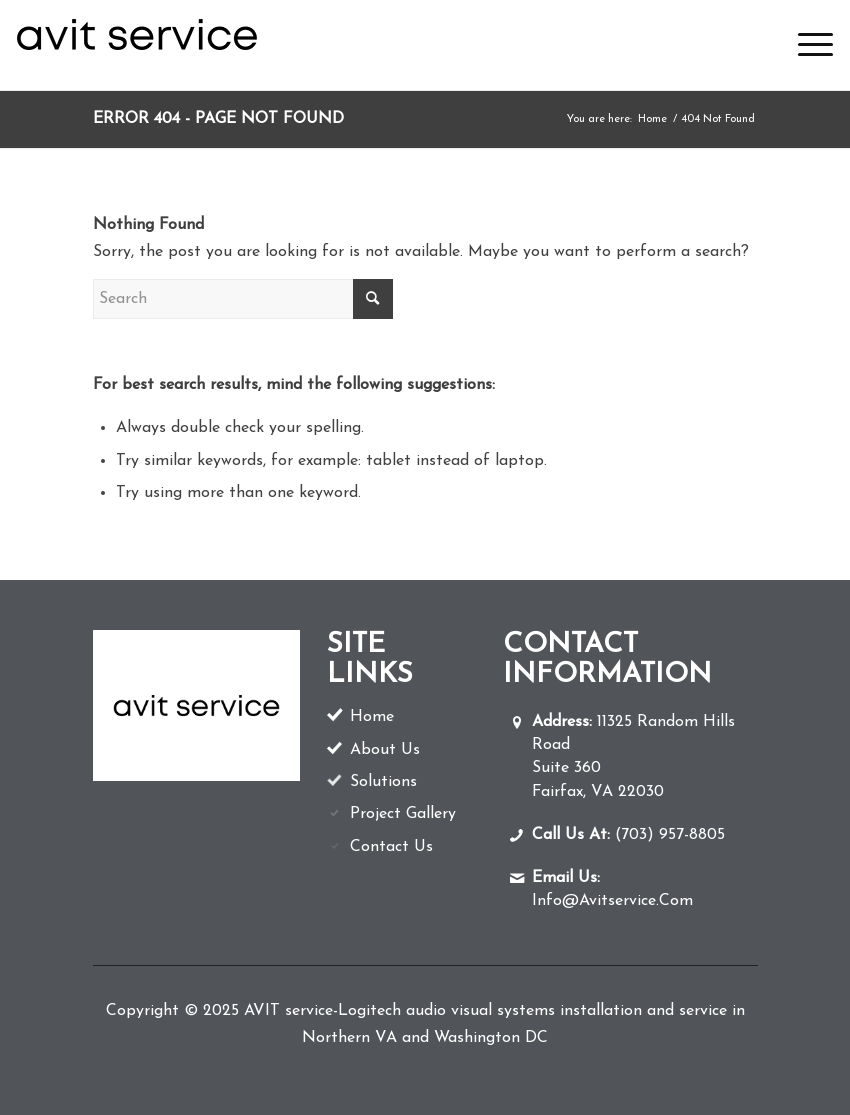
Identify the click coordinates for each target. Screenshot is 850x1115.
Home (372, 717)
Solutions (383, 782)
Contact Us (391, 847)
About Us (385, 750)
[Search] (243, 299)
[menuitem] (805, 45)
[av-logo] (137, 45)
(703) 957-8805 (628, 835)
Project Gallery (403, 814)
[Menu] (805, 45)
